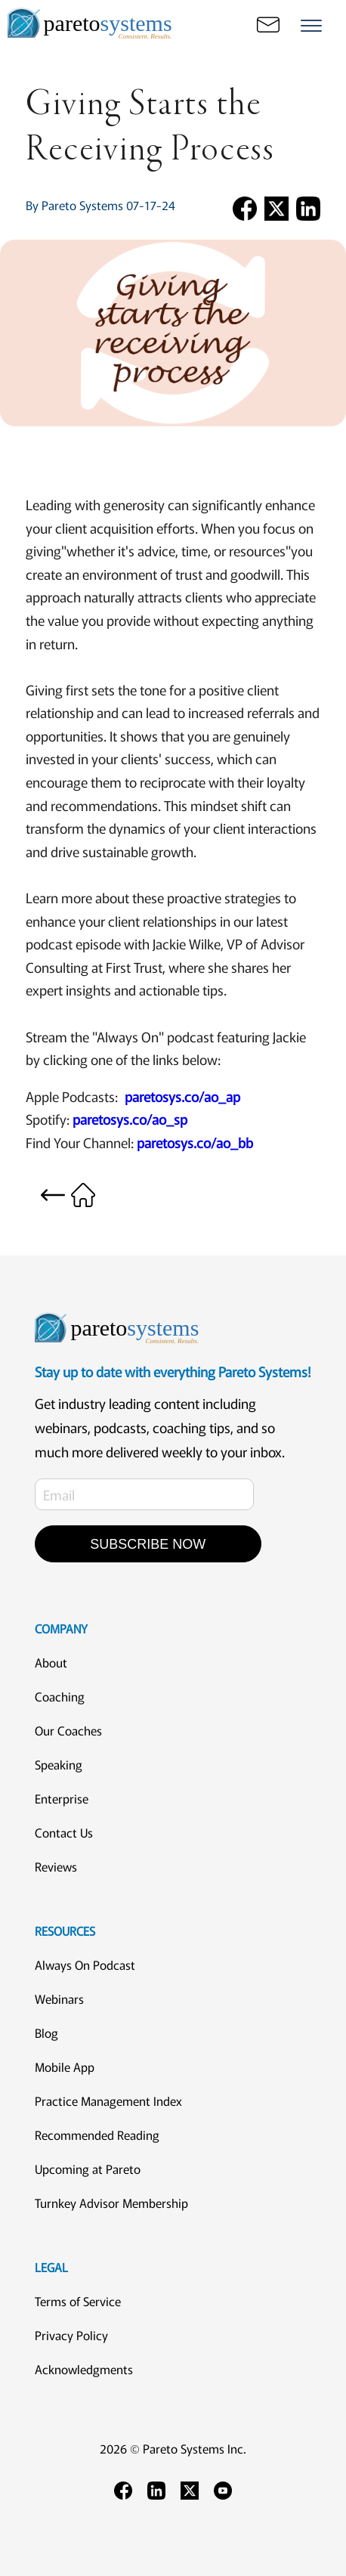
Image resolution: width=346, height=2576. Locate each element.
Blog (46, 2032)
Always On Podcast (85, 1964)
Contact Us (64, 1832)
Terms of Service (78, 2301)
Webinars (59, 1998)
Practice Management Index (108, 2100)
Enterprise (61, 1798)
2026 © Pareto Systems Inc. (173, 2448)
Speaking (58, 1764)
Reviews (56, 1866)
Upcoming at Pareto (88, 2169)
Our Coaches (68, 1730)
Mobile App (64, 2066)
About (51, 1662)
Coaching (60, 1696)
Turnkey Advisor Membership (111, 2203)
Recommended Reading (97, 2135)
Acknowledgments (84, 2369)
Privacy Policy (71, 2335)
